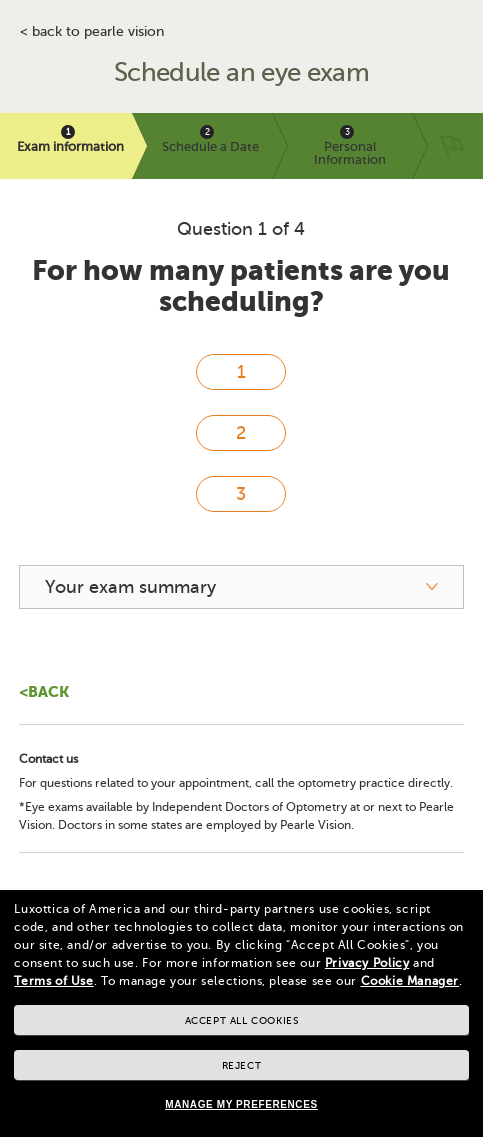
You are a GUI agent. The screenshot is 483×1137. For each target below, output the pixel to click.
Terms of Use (53, 981)
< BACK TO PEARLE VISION (92, 32)
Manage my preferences (241, 1104)
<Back (44, 691)
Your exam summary (130, 587)
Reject (242, 1065)
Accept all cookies (242, 1020)
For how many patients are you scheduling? (241, 286)
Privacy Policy (367, 963)
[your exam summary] (241, 587)
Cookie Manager (410, 981)
